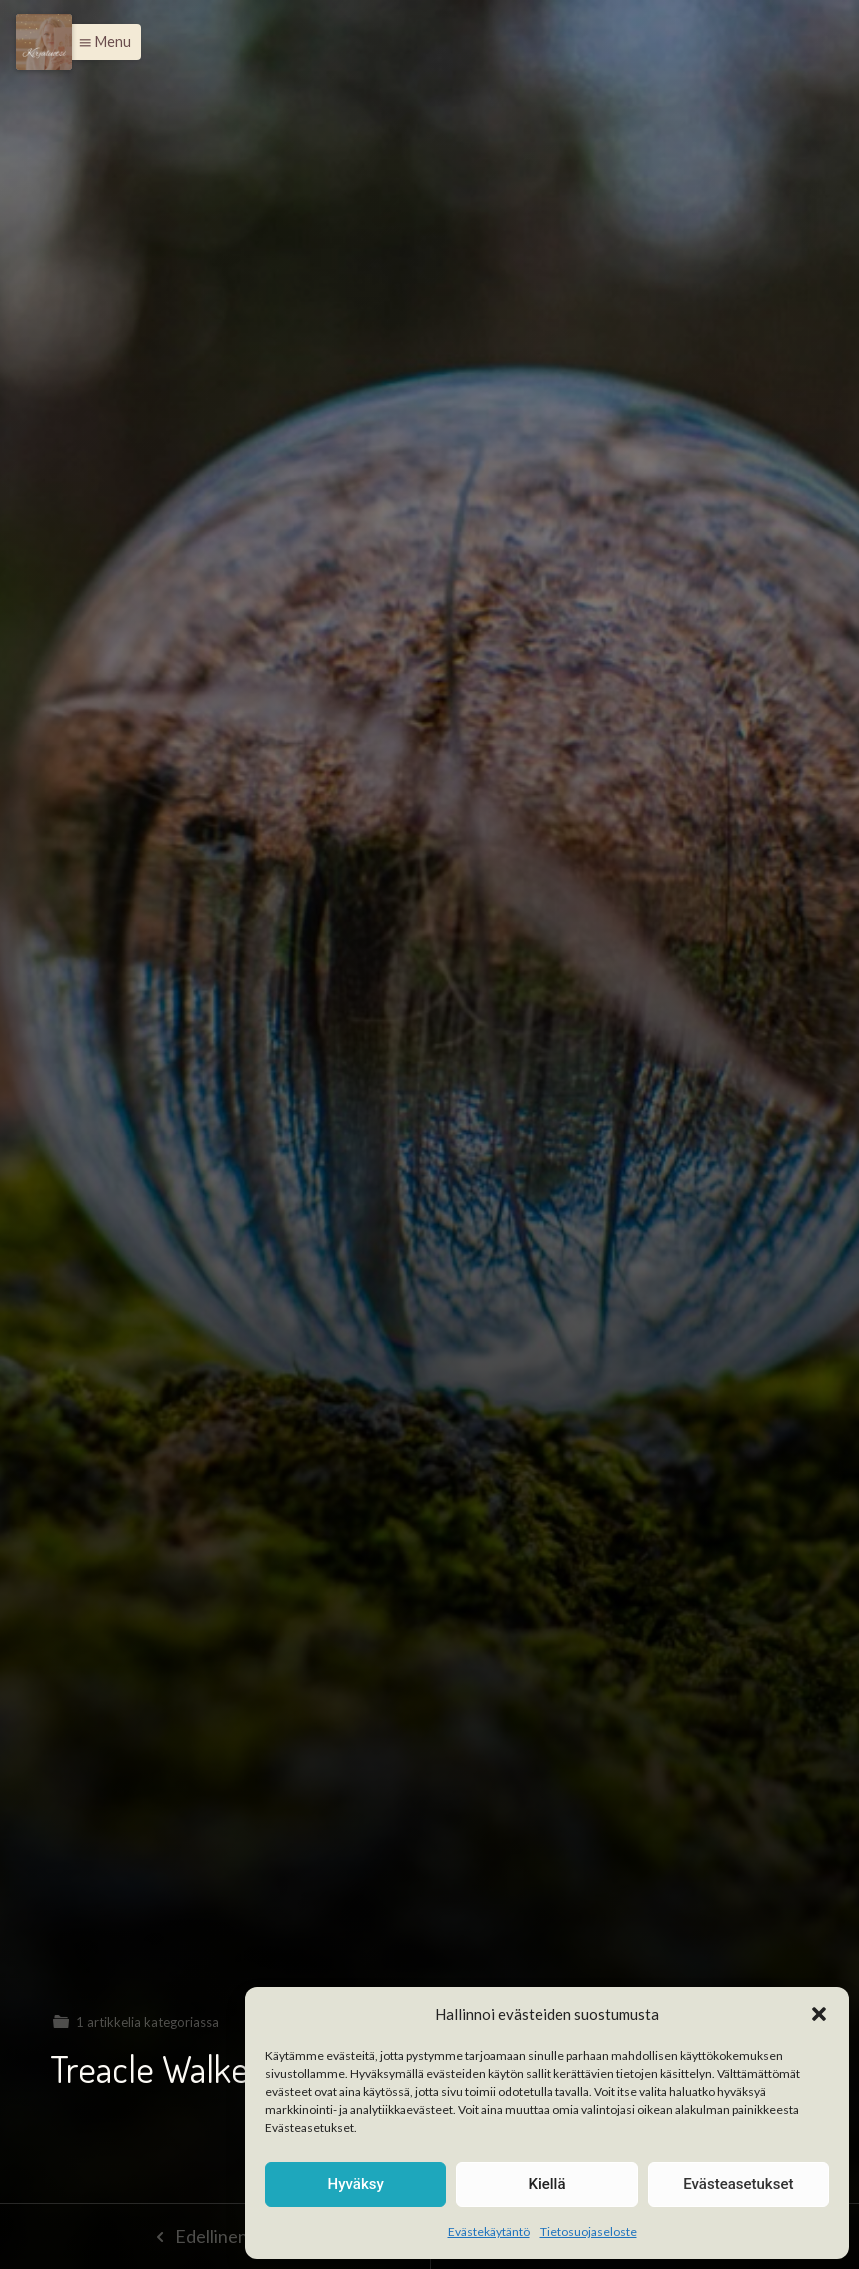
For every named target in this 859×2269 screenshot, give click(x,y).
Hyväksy (356, 2184)
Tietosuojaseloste (588, 2231)
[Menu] (44, 42)
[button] (819, 2014)
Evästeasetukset (738, 2184)
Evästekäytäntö (489, 2231)
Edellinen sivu (214, 2236)
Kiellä (546, 2184)
